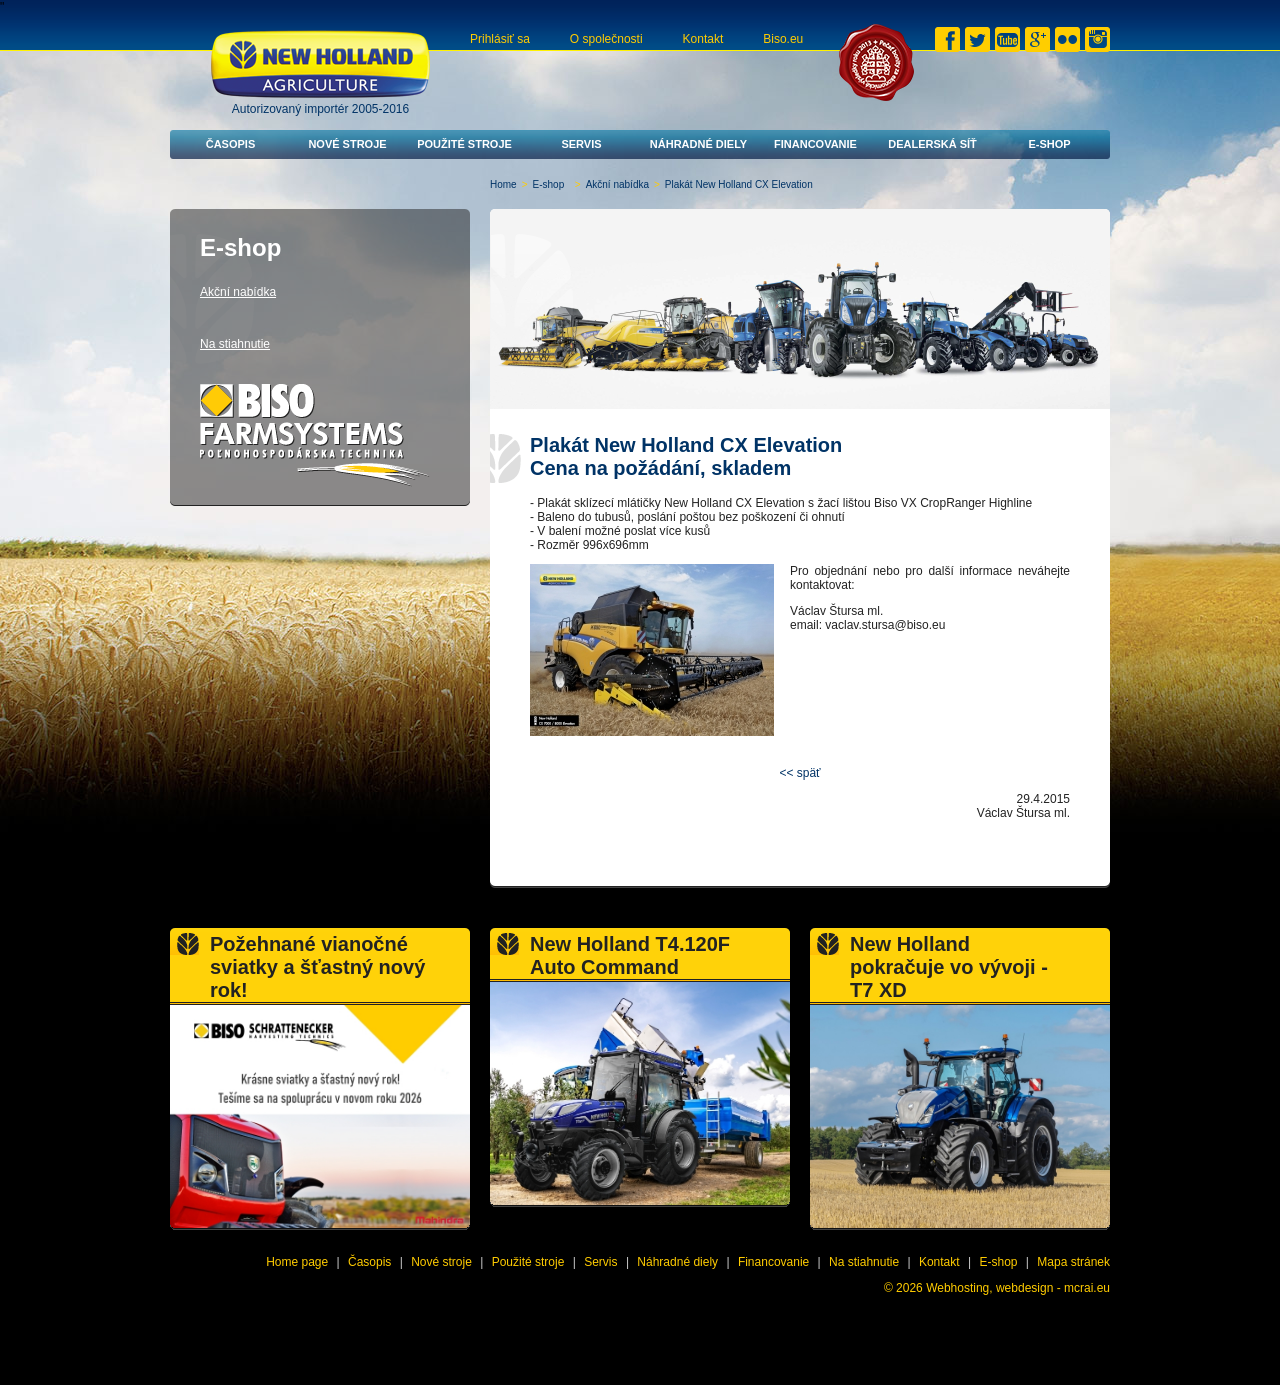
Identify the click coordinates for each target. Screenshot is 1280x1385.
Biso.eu (783, 39)
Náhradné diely (698, 144)
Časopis (231, 144)
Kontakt (703, 39)
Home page (297, 1262)
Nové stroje (347, 144)
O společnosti (606, 39)
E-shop (1049, 144)
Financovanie (815, 144)
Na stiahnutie (235, 344)
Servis (581, 144)
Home (503, 184)
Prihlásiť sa (500, 39)
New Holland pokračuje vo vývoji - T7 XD (949, 967)
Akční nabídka (617, 184)
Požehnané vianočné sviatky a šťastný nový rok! (317, 967)
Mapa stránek (1073, 1262)
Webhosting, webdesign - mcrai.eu (1018, 1288)
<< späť (799, 773)
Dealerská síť (932, 144)
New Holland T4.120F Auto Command (630, 955)
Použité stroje (464, 144)
